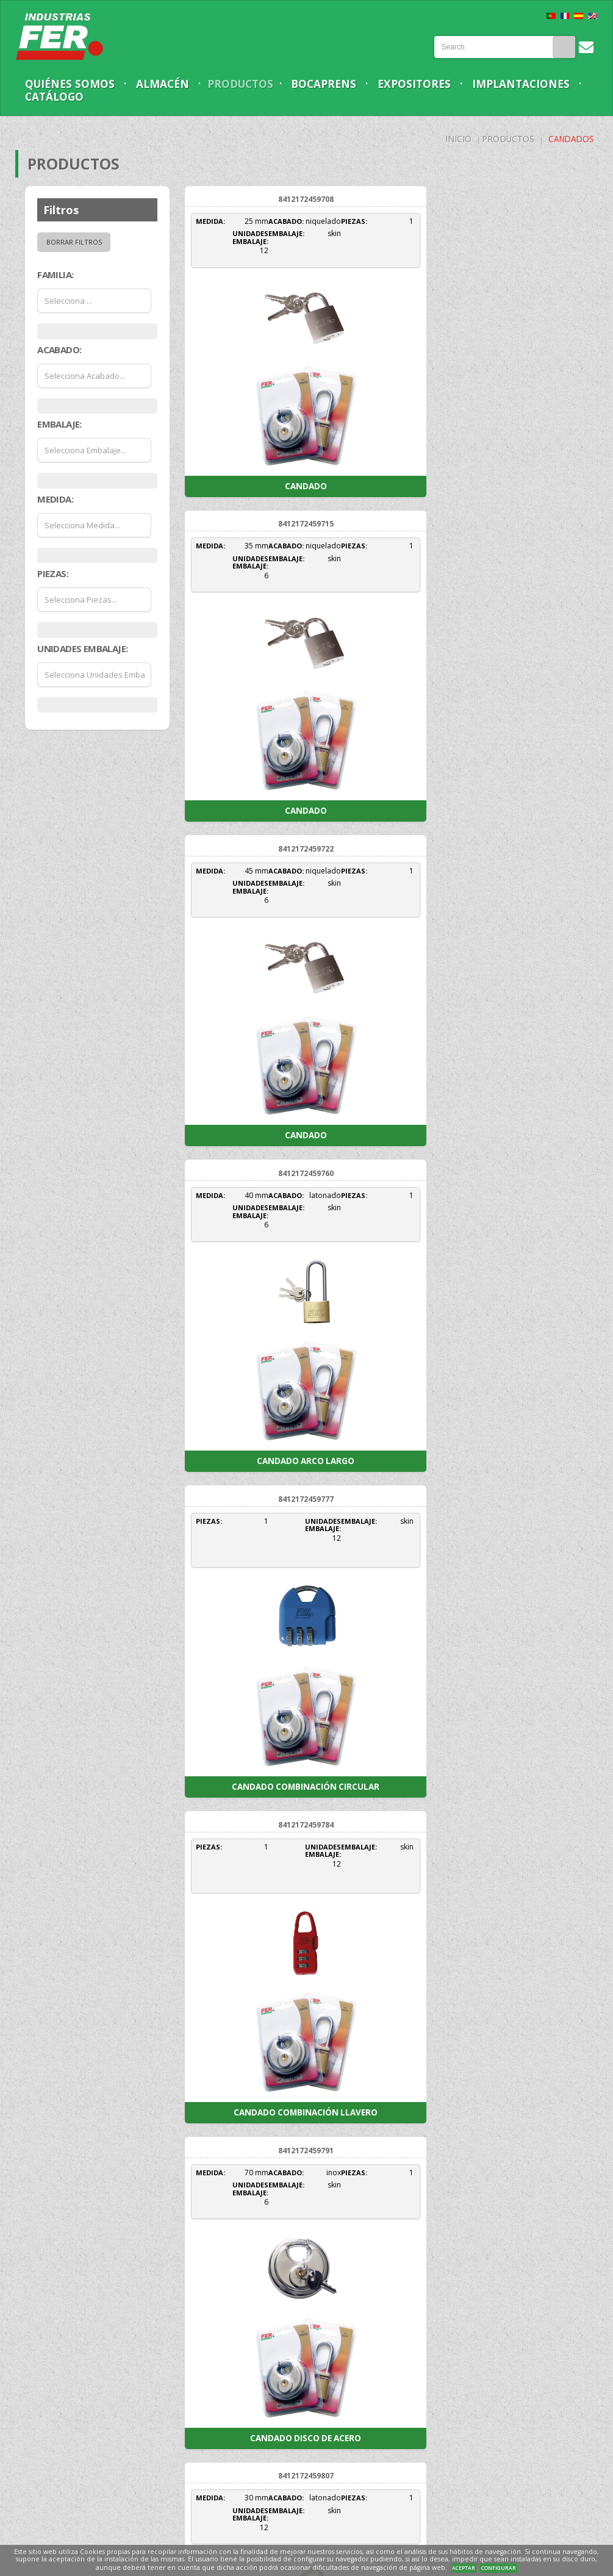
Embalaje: (59, 424)
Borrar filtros (74, 242)
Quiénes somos (72, 83)
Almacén (167, 83)
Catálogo (179, 97)
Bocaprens (336, 83)
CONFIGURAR (498, 2567)
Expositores (430, 83)
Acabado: (59, 349)
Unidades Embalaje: (82, 648)
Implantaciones (76, 97)
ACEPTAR (463, 2567)
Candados (570, 139)
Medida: (55, 498)
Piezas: (52, 574)
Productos (249, 83)
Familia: (55, 275)
